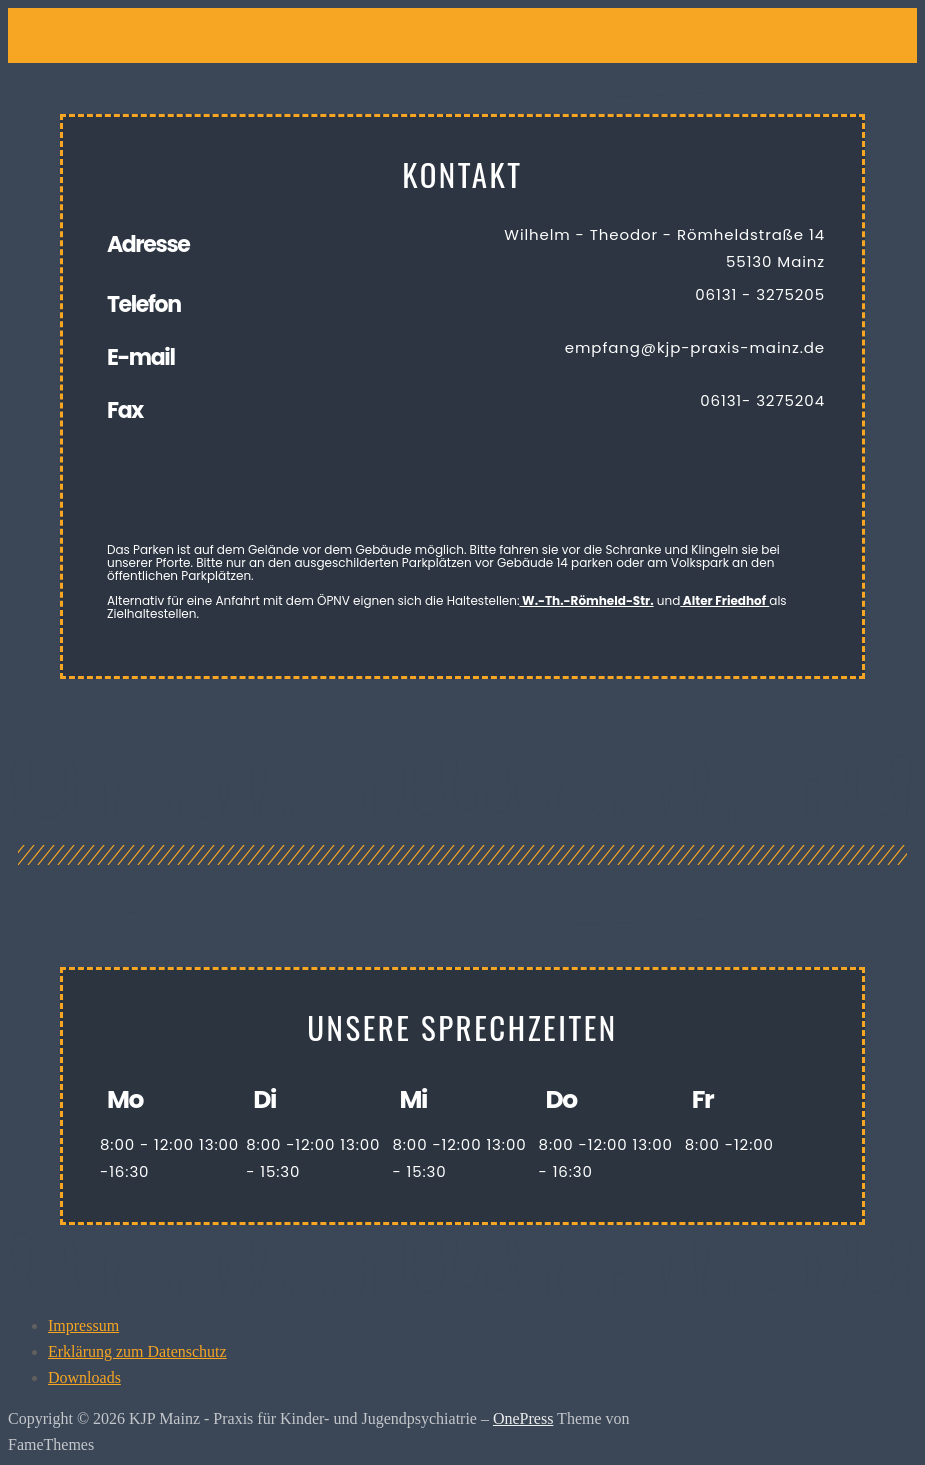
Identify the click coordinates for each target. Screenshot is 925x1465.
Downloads (84, 1377)
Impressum (83, 1325)
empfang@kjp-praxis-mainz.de (695, 347)
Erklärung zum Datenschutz (137, 1351)
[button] (386, 27)
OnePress (523, 1418)
